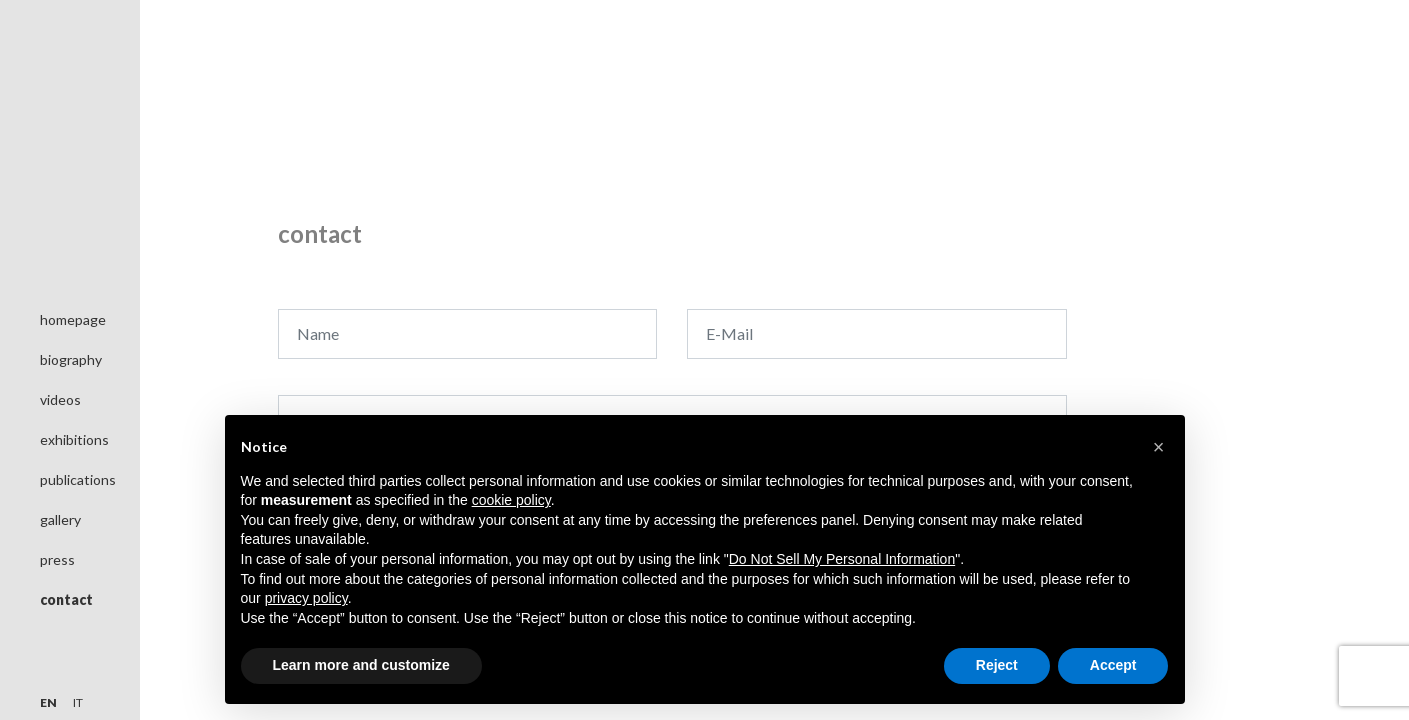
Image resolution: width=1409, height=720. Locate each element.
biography (71, 359)
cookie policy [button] (511, 500)
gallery (60, 519)
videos (60, 399)
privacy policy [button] (306, 598)
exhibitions (74, 439)
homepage (73, 319)
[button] (1159, 447)
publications (78, 479)
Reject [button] (997, 665)
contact (66, 599)
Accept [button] (1113, 665)
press (57, 559)
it (78, 702)
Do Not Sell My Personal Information (842, 559)
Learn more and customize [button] (361, 665)
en (48, 702)
